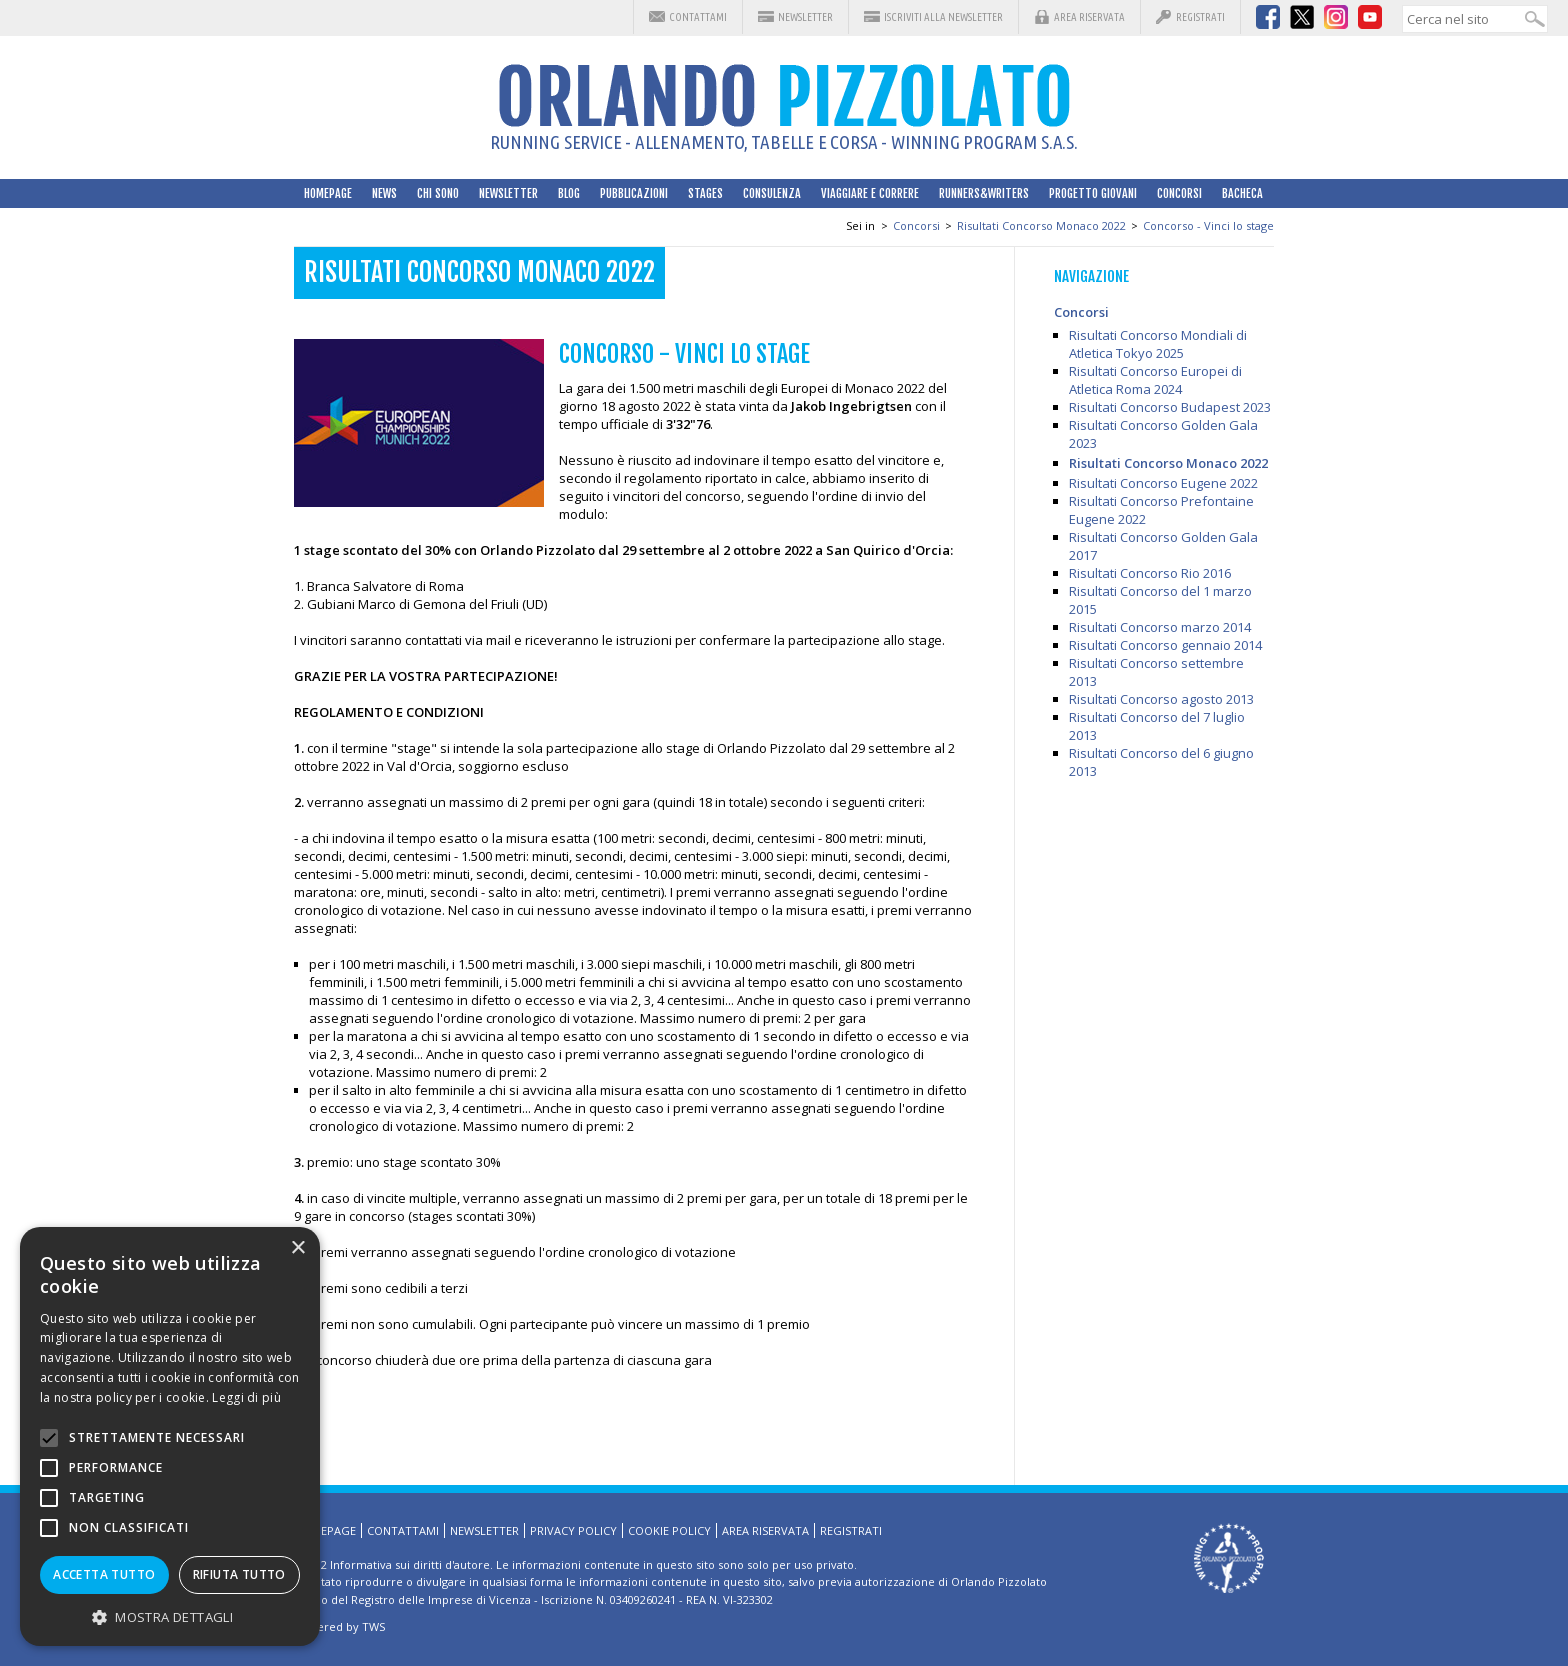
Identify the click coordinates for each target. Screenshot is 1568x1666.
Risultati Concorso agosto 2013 (1161, 699)
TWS (373, 1626)
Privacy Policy (573, 1530)
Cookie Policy (669, 1530)
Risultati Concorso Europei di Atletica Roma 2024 (1155, 380)
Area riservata (1089, 17)
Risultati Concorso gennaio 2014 (1165, 645)
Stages (705, 193)
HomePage (328, 193)
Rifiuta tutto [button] (239, 1574)
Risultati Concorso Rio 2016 (1150, 573)
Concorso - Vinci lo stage (1208, 225)
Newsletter (805, 17)
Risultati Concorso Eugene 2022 (1163, 483)
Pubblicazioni (634, 193)
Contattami (698, 17)
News (384, 193)
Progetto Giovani (1093, 193)
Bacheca (1242, 193)
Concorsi (1179, 193)
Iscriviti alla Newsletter (943, 17)
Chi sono (438, 193)
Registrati (1200, 17)
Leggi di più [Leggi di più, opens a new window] (246, 1397)
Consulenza (772, 193)
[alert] (170, 1436)
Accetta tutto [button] (104, 1574)
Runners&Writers (984, 193)
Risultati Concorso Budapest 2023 (1170, 407)
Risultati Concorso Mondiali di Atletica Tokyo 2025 (1158, 344)
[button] (170, 1616)
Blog (569, 193)
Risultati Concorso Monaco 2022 (1041, 225)
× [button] (297, 1248)
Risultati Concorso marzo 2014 (1160, 627)
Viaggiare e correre (870, 193)
